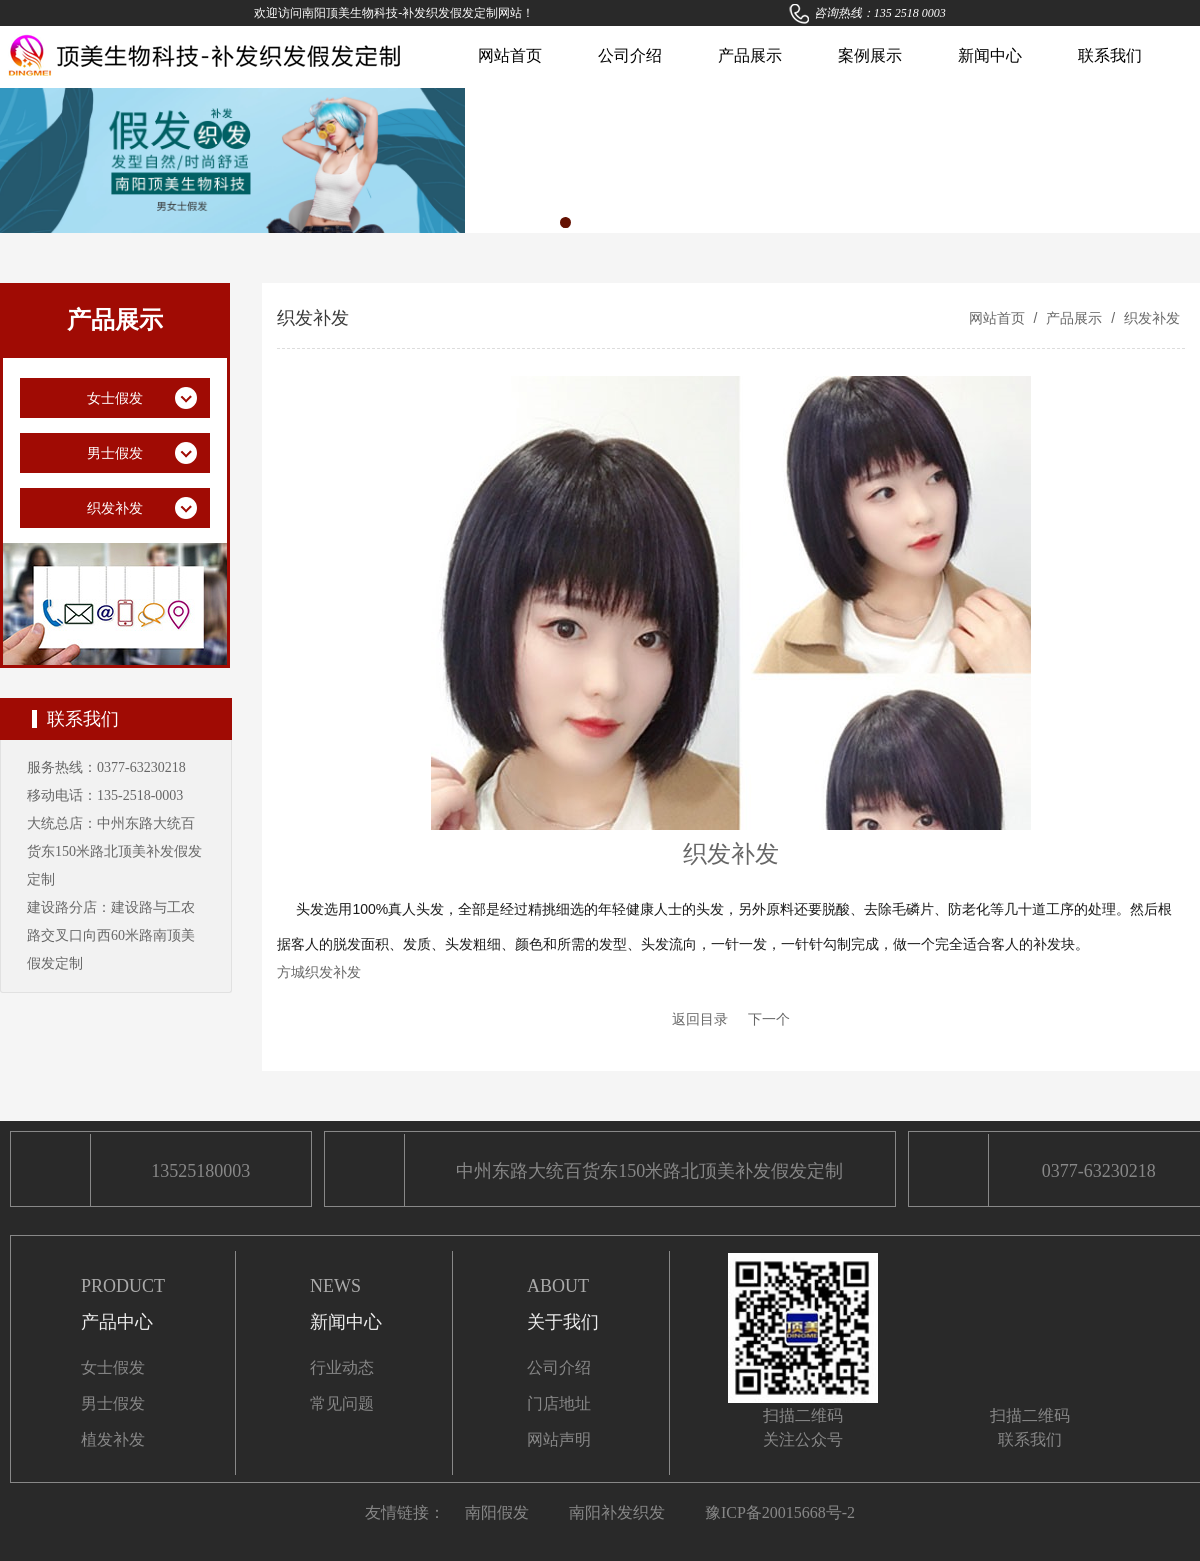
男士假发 (113, 1403)
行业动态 (342, 1367)
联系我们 (1110, 55)
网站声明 (559, 1439)
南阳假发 (497, 1512)
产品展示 (750, 55)
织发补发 (1150, 318)
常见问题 (342, 1403)
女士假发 (113, 1367)
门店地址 (559, 1403)
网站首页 (510, 55)
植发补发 (113, 1439)
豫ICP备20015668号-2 (780, 1512)
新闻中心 (990, 55)
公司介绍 (630, 55)
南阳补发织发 (617, 1512)
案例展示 (870, 55)
